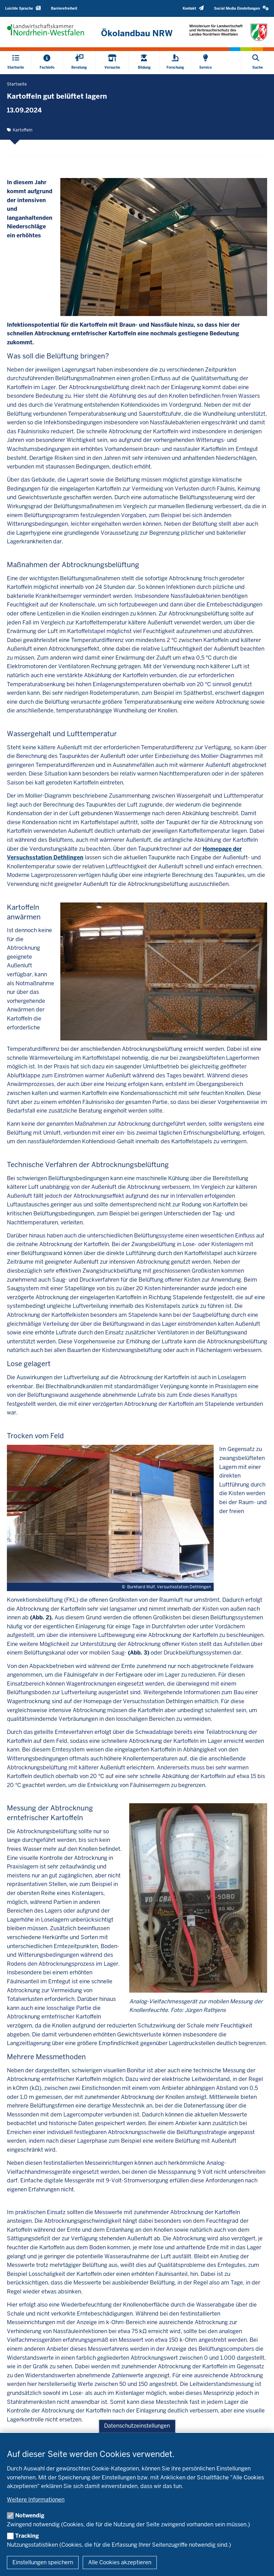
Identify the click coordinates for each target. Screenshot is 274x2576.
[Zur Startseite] (137, 33)
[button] (241, 8)
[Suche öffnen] (257, 62)
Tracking (27, 2535)
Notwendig (29, 2515)
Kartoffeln (22, 130)
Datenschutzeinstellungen (137, 2425)
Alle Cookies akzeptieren (119, 2562)
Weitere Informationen (35, 2499)
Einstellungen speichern (42, 2562)
